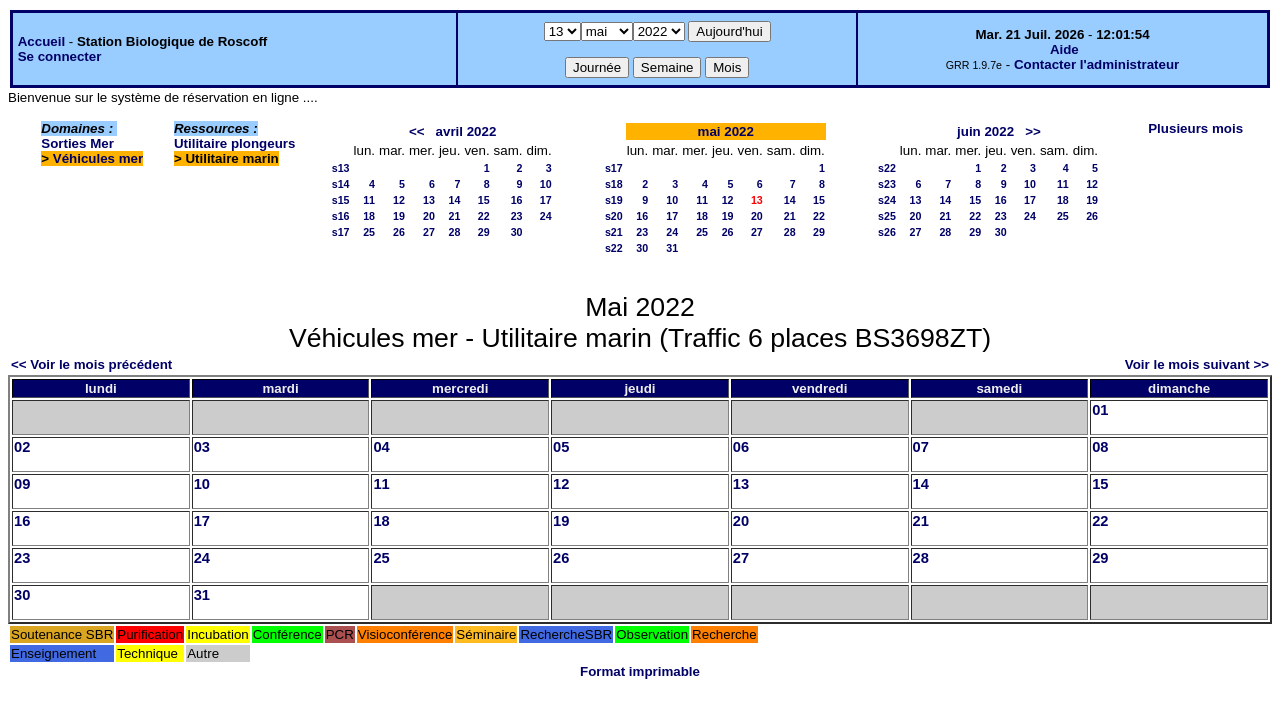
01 (1100, 410)
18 (369, 216)
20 (429, 216)
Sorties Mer (77, 143)
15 (484, 200)
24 (546, 216)
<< (417, 131)
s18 (614, 184)
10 (546, 184)
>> (1033, 131)
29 (484, 232)
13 (429, 200)
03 (202, 447)
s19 (614, 200)
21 (455, 216)
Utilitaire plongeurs (234, 143)
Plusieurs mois (1195, 128)
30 (517, 232)
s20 (614, 216)
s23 (887, 184)
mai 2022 (726, 131)
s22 (614, 248)
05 (561, 447)
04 (381, 447)
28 (455, 232)
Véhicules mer (98, 158)
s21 (614, 232)
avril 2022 (466, 131)
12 (399, 200)
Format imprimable (640, 671)
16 (517, 200)
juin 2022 (985, 131)
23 (517, 216)
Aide (1064, 49)
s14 (341, 184)
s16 (341, 216)
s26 (887, 232)
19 (399, 216)
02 (22, 447)
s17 (341, 232)
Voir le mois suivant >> (1197, 364)
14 (455, 200)
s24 (887, 200)
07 (921, 447)
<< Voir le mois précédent (91, 364)
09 (22, 484)
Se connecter (60, 56)
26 (399, 232)
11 (369, 200)
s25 (887, 216)
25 (369, 232)
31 (672, 248)
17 (546, 200)
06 (741, 447)
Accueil (41, 41)
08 (1100, 447)
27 (429, 232)
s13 (341, 168)
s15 (341, 200)
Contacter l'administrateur (1096, 64)
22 (484, 216)
